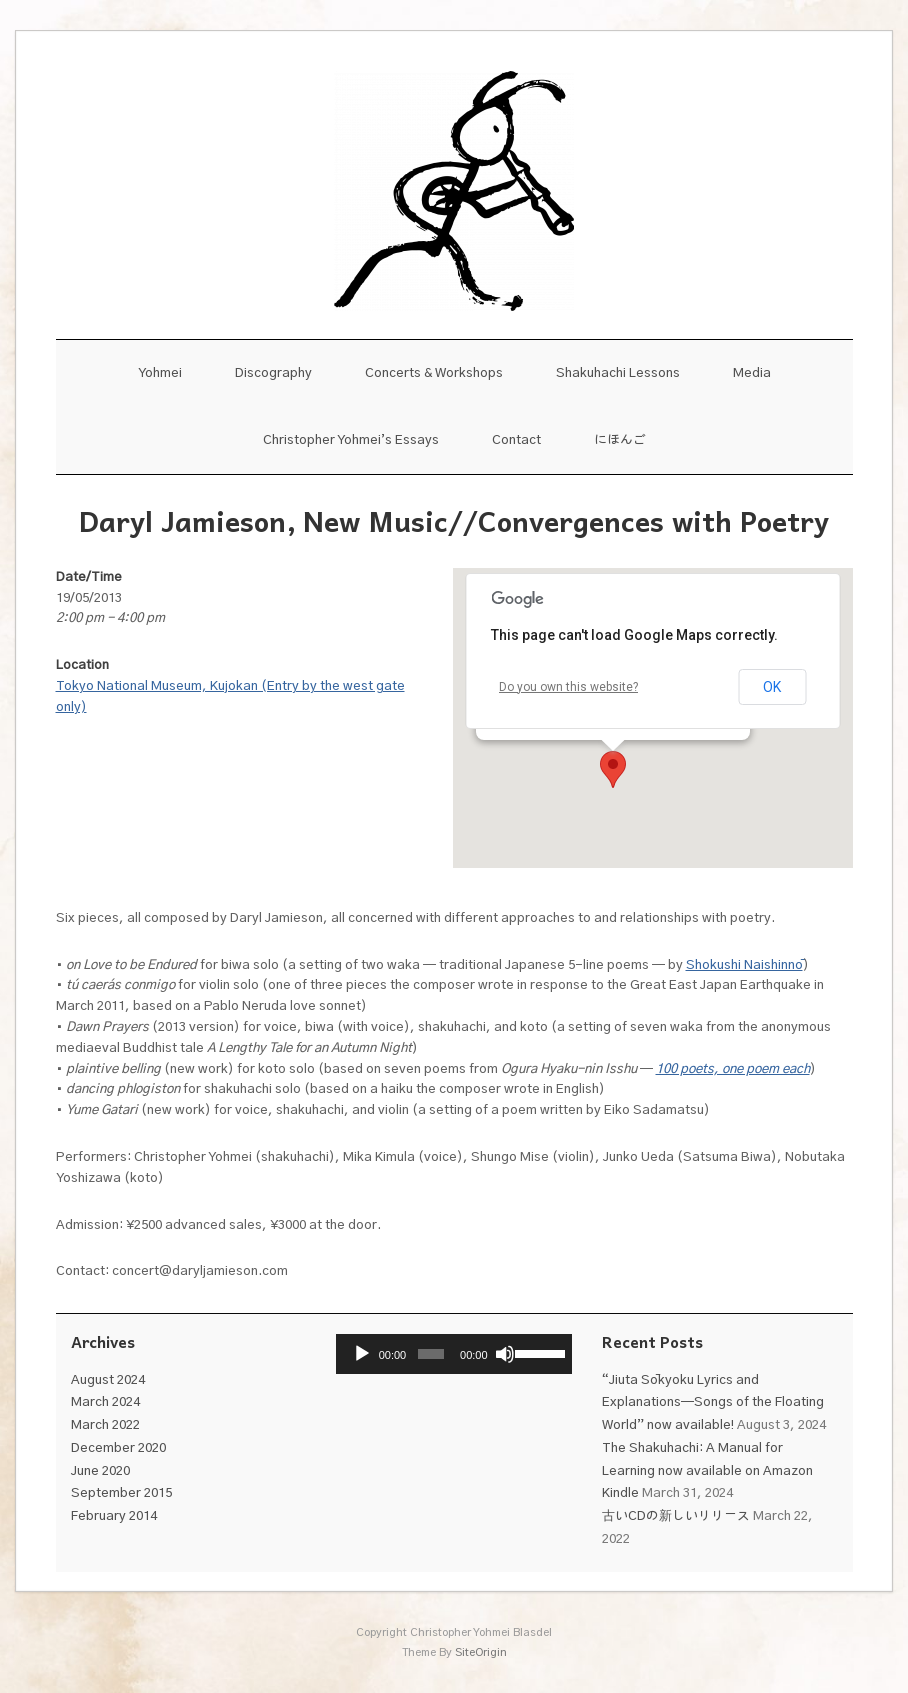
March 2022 (105, 1425)
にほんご (620, 440)
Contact (516, 440)
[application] (454, 1354)
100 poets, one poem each (733, 1069)
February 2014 (114, 1516)
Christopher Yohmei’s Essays (351, 440)
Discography (273, 373)
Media (752, 373)
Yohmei (160, 373)
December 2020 (118, 1448)
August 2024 (108, 1380)
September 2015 (121, 1493)
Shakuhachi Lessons (618, 373)
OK (772, 687)
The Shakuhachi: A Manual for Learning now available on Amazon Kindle (707, 1471)
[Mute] (505, 1354)
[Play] (362, 1354)
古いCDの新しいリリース (676, 1516)
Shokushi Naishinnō (744, 965)
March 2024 (105, 1402)
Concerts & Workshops (434, 373)
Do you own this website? (568, 687)
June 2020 (100, 1471)
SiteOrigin (481, 1652)
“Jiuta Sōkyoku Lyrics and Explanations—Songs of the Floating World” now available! (713, 1403)
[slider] (431, 1354)
